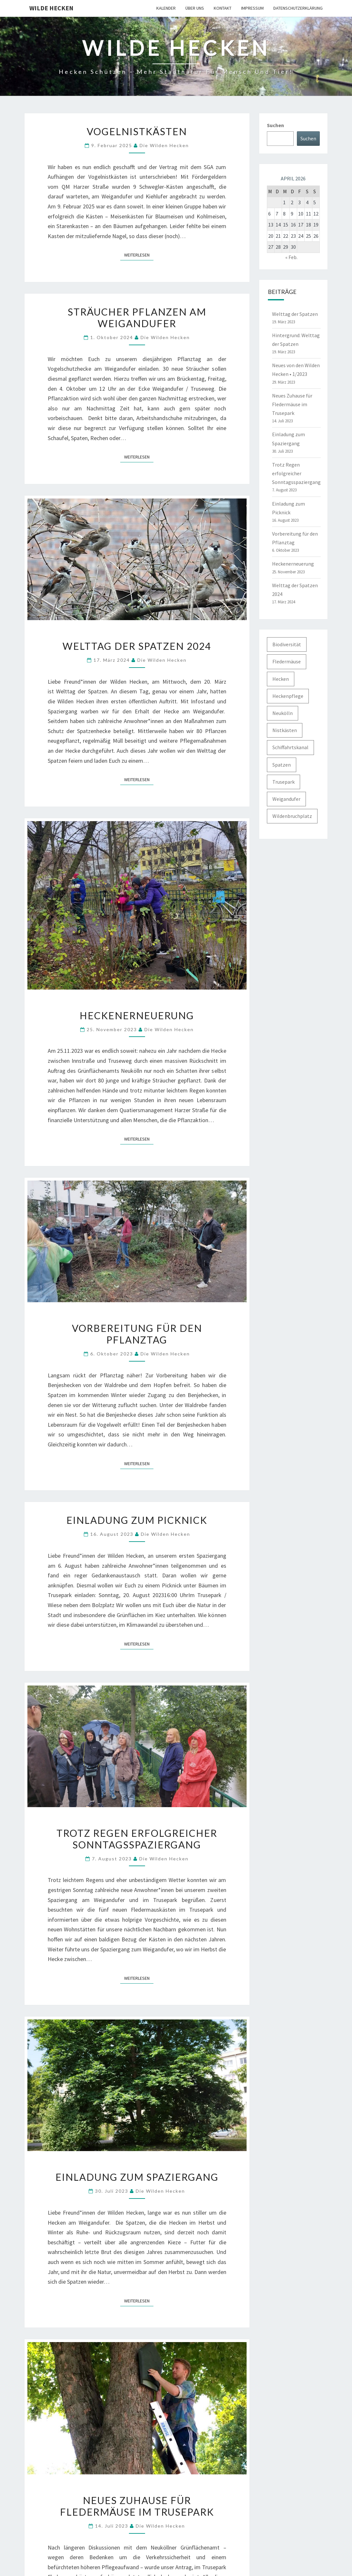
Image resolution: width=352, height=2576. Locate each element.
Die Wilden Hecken (164, 145)
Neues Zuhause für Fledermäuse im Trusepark (137, 2506)
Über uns (194, 8)
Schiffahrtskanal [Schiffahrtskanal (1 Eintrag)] (290, 747)
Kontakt (222, 8)
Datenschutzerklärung (298, 8)
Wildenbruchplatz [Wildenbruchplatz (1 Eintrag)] (292, 816)
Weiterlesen (138, 254)
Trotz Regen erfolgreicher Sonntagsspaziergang (136, 1838)
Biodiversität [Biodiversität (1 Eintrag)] (286, 644)
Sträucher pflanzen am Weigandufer (137, 317)
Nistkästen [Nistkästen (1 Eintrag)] (284, 730)
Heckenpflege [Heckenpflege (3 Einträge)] (287, 696)
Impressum (252, 8)
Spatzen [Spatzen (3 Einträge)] (281, 764)
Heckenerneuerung (137, 1015)
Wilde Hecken (51, 8)
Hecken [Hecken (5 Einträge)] (280, 679)
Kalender (166, 8)
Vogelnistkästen (137, 131)
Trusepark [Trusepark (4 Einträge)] (283, 782)
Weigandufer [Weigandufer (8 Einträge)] (286, 799)
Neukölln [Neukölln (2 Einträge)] (282, 713)
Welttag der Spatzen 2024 (137, 646)
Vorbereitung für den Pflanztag (137, 1333)
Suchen (275, 125)
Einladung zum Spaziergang (137, 2177)
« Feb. (291, 257)
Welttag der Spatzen (295, 314)
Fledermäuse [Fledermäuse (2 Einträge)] (286, 661)
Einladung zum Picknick (136, 1520)
